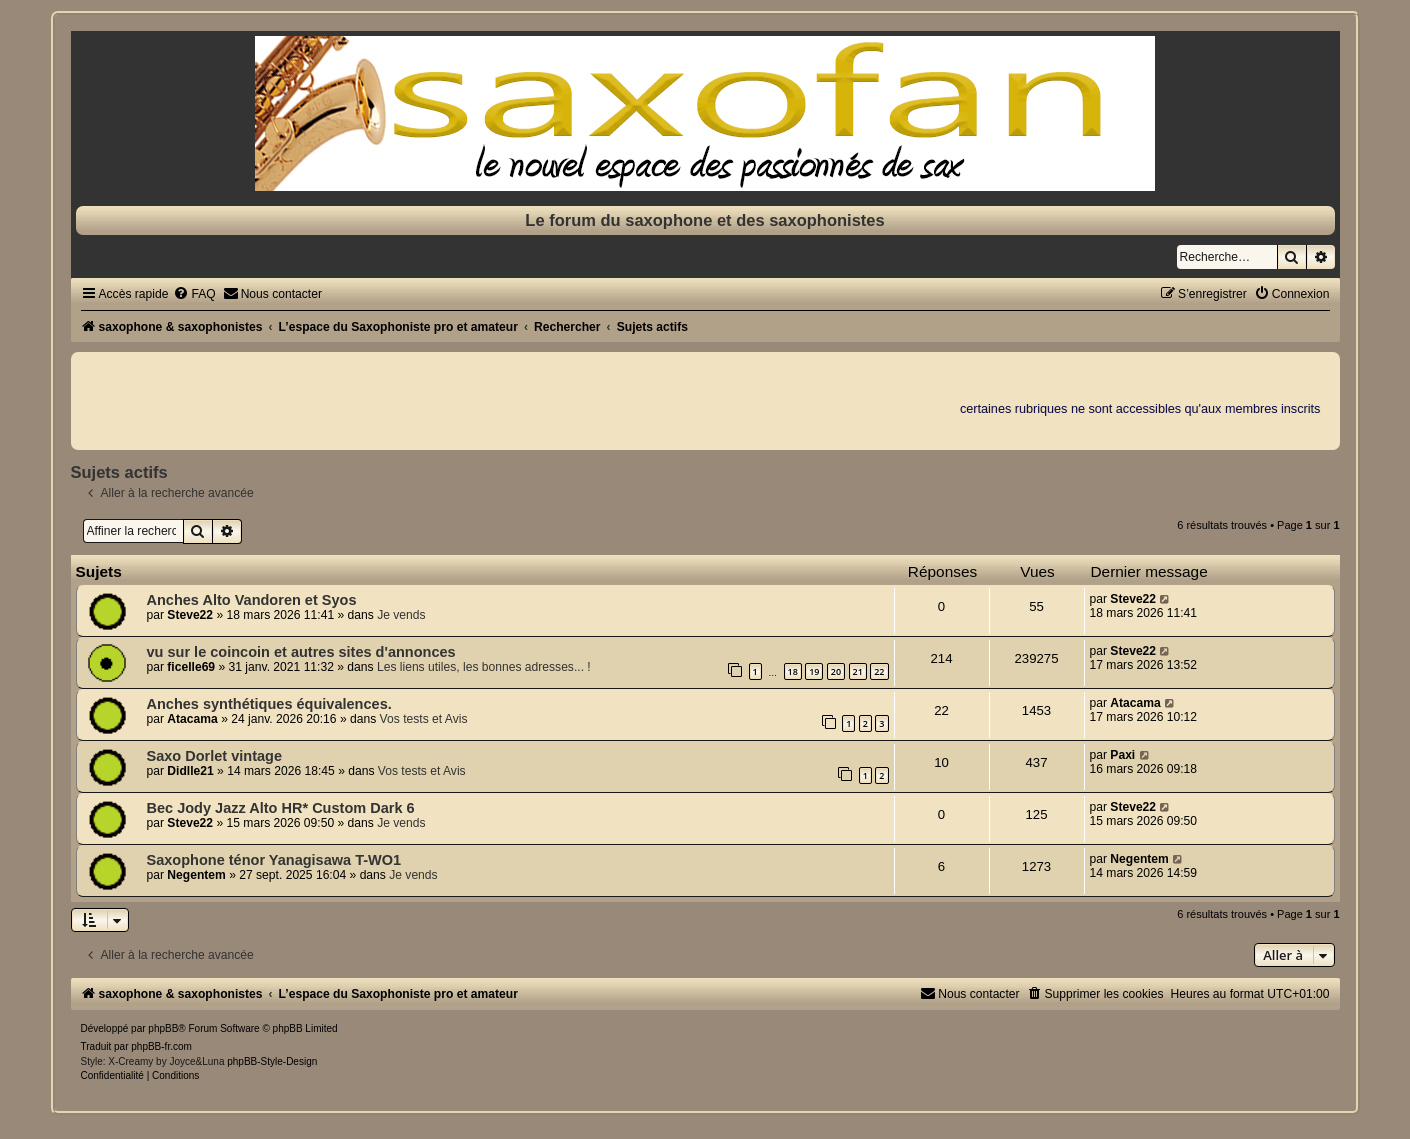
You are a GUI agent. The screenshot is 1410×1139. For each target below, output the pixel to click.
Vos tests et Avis (424, 719)
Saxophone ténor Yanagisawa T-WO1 (274, 860)
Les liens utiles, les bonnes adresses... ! (484, 667)
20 (836, 671)
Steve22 (190, 615)
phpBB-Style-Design (272, 1061)
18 (793, 671)
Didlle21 (190, 771)
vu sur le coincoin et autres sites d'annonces (301, 652)
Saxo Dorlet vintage (215, 756)
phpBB (163, 1028)
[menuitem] (194, 294)
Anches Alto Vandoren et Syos (252, 600)
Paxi (1122, 755)
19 (814, 671)
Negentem (196, 875)
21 (858, 671)
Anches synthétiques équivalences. (269, 704)
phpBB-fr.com (161, 1046)
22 (879, 671)
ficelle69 (191, 667)
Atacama (192, 719)
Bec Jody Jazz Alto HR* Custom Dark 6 (281, 808)
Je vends (401, 615)
